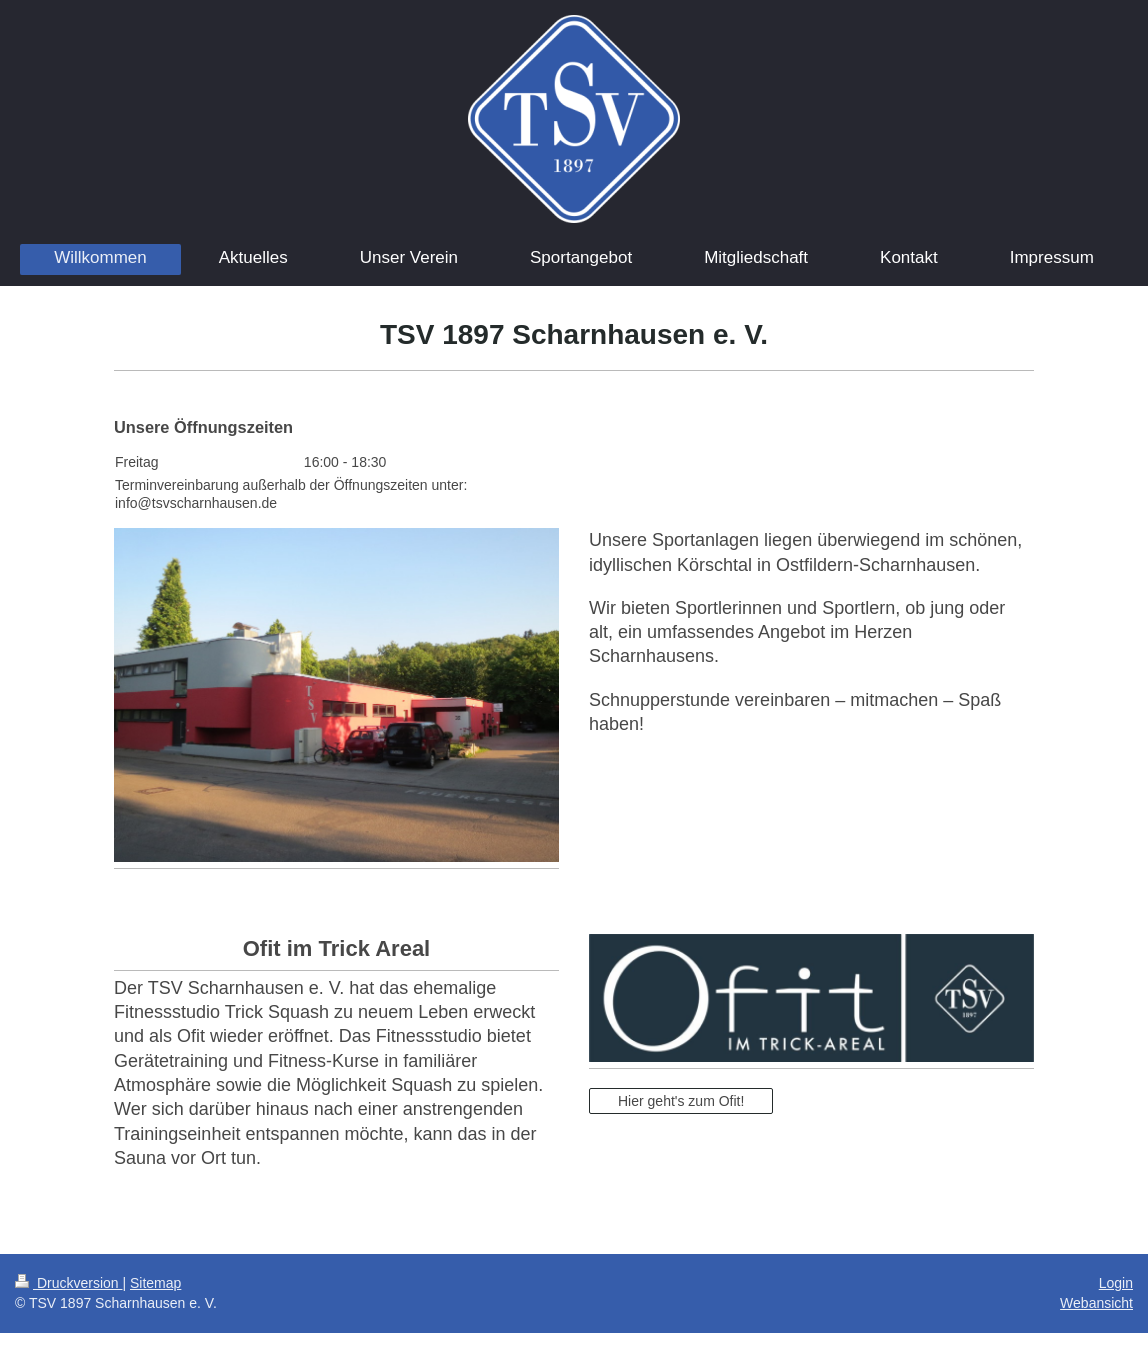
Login (1116, 1283)
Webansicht (1096, 1303)
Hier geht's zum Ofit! (681, 1101)
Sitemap (155, 1283)
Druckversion (68, 1283)
